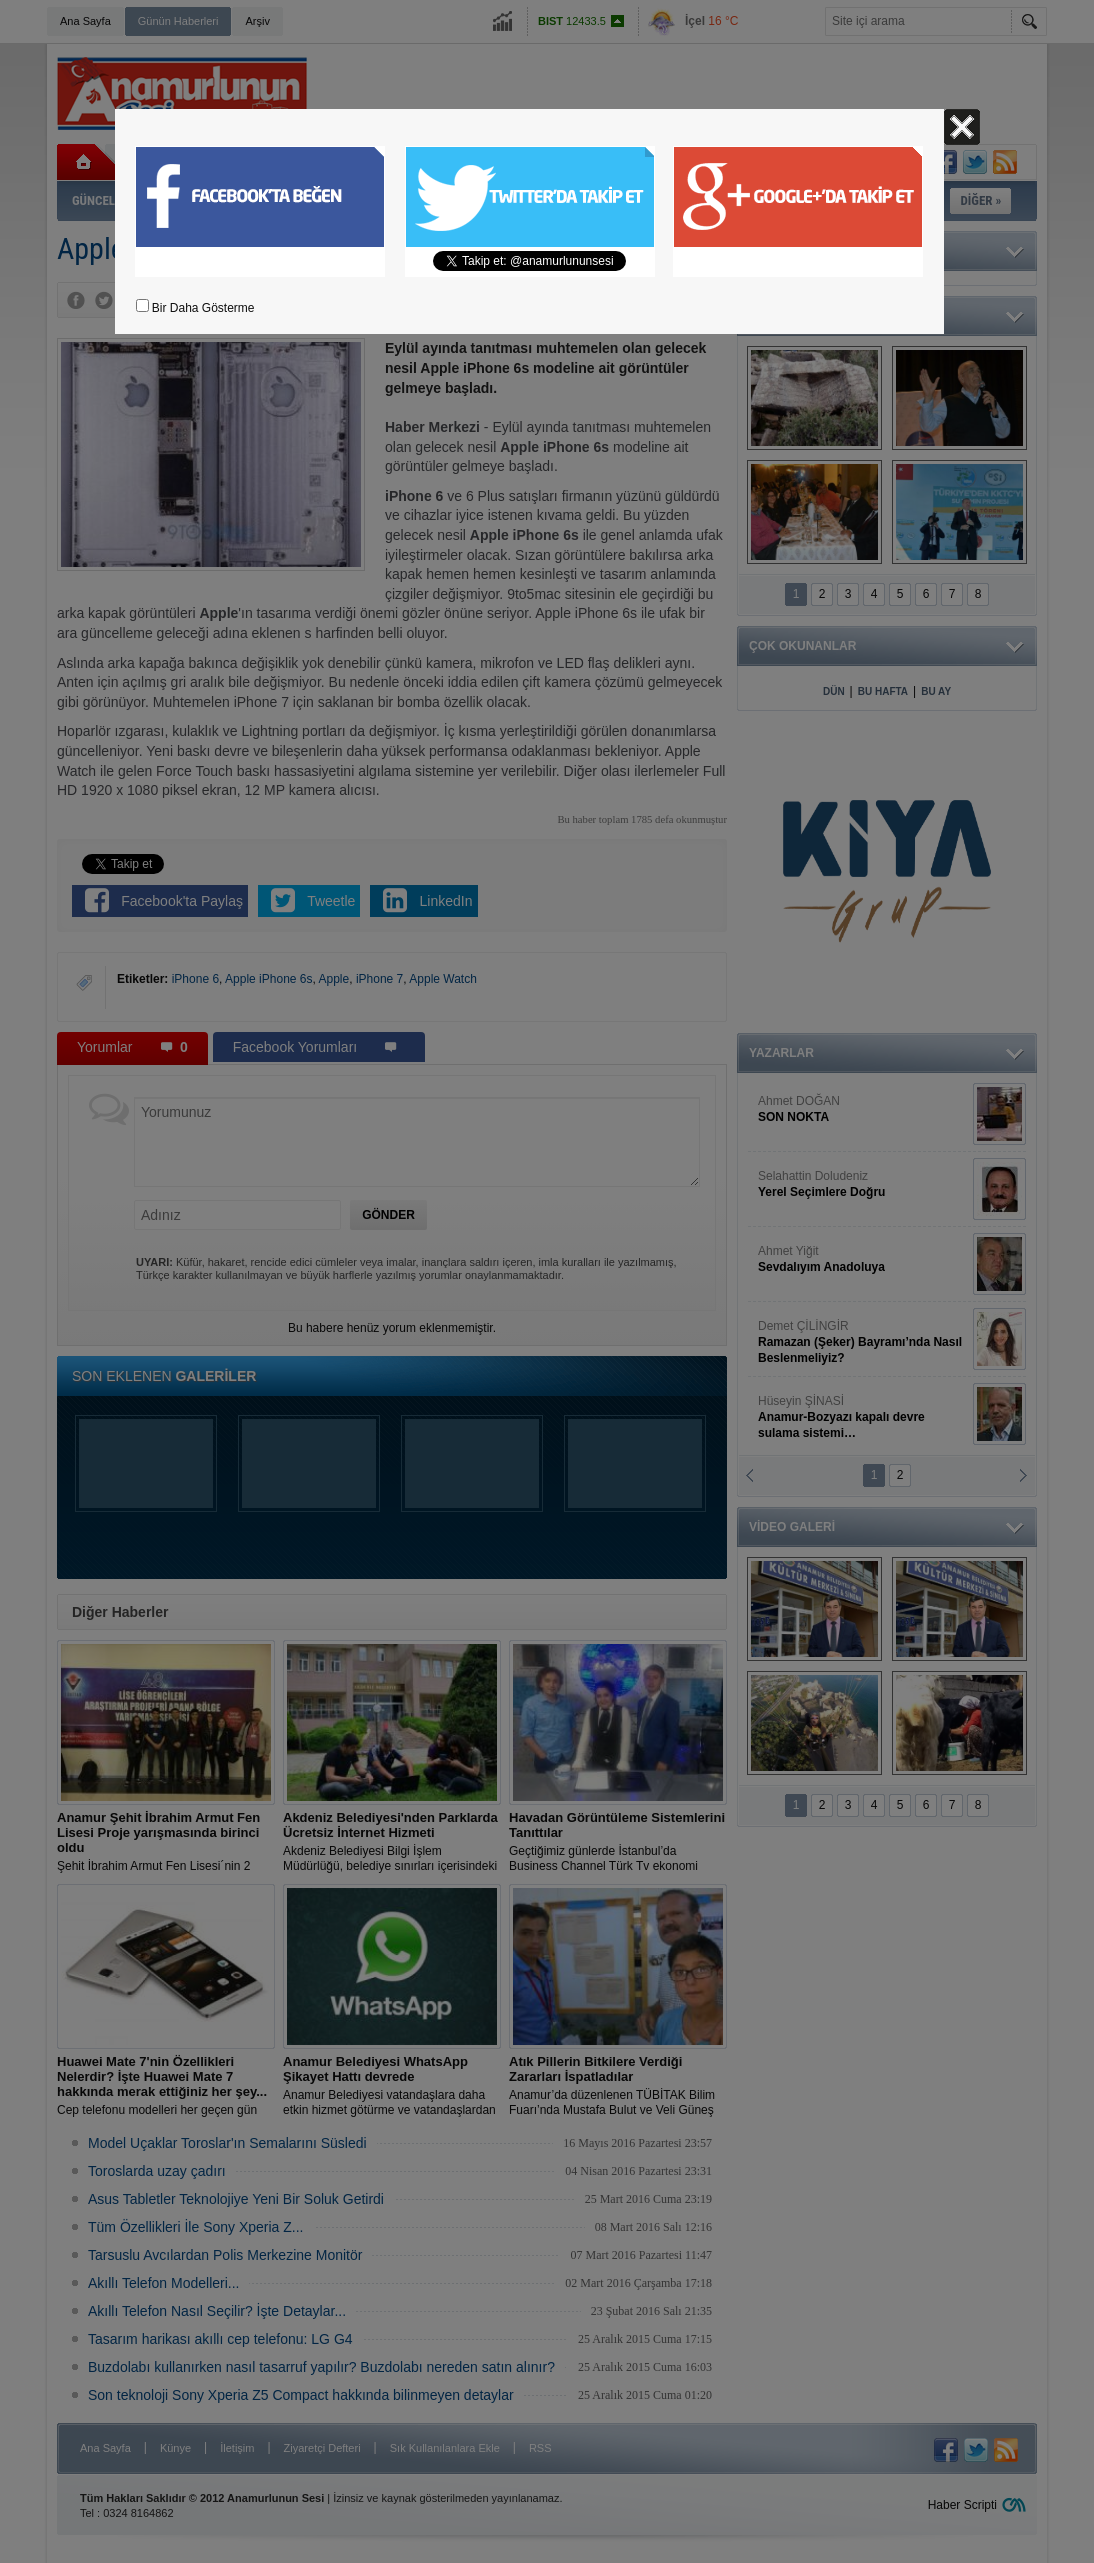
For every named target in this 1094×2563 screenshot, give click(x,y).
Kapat (962, 127)
